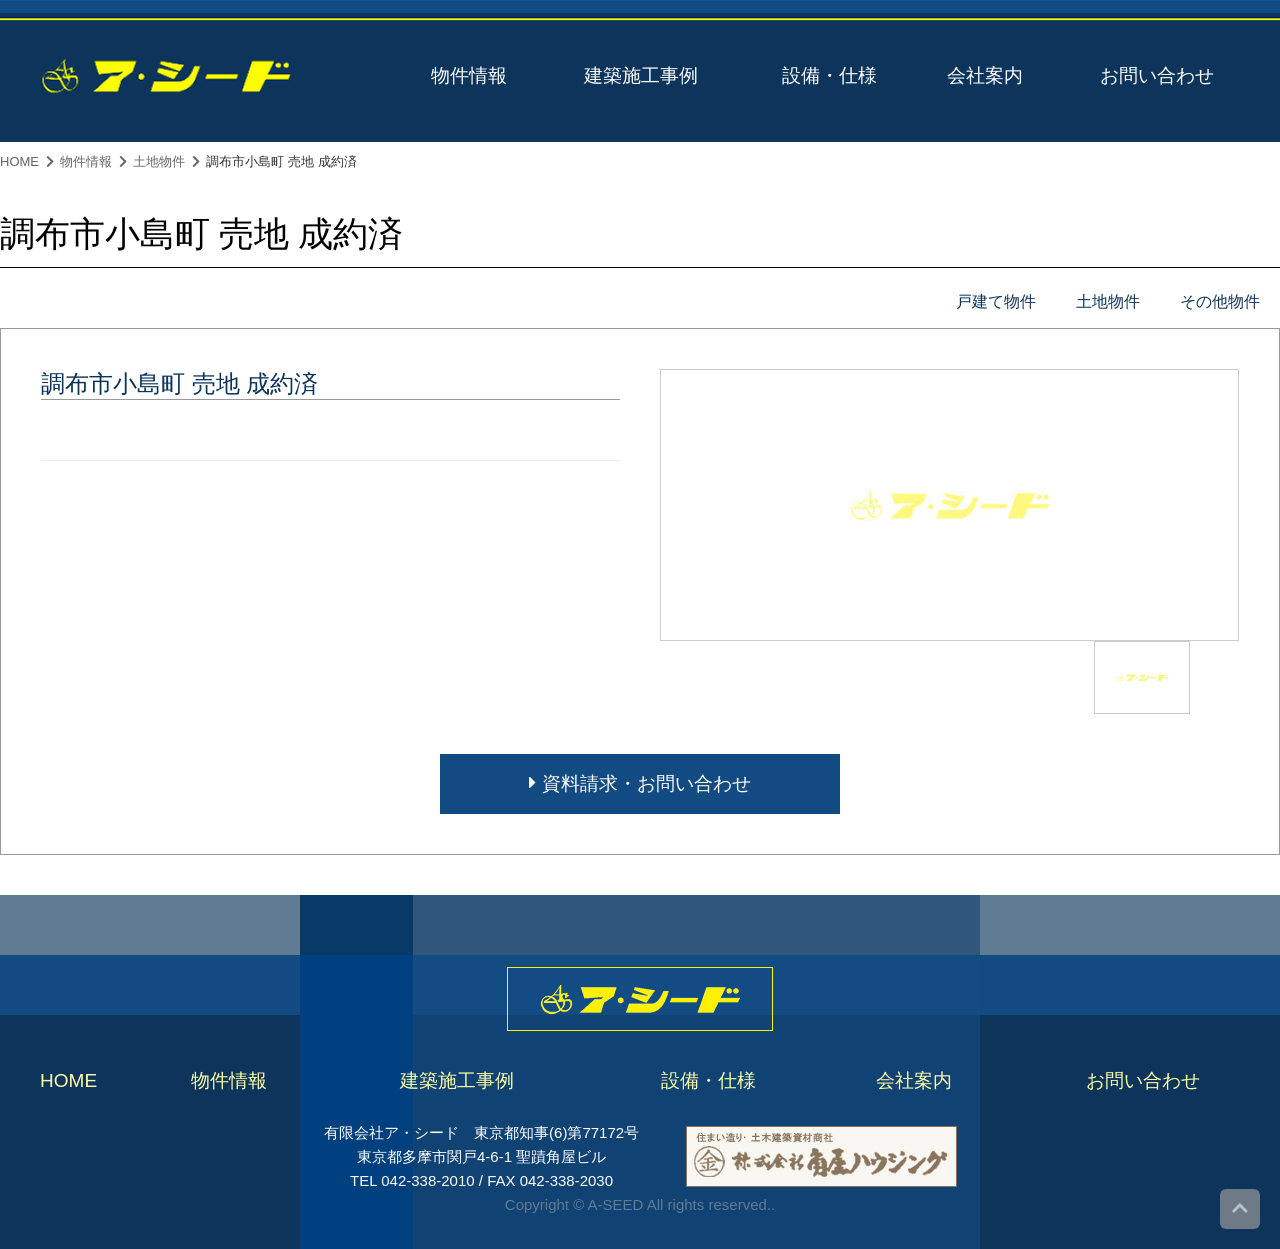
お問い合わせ (1157, 75)
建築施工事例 (641, 75)
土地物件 (159, 161)
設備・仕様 (829, 75)
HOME (19, 161)
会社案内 (985, 75)
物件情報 (469, 75)
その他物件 (1220, 301)
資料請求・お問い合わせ (639, 783)
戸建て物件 (996, 301)
